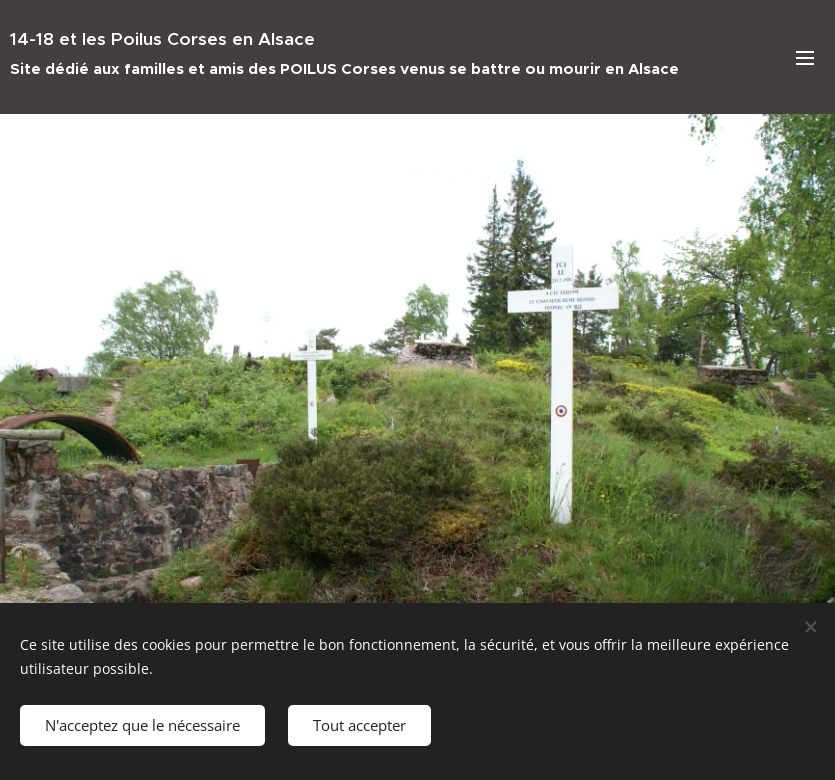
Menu (805, 58)
